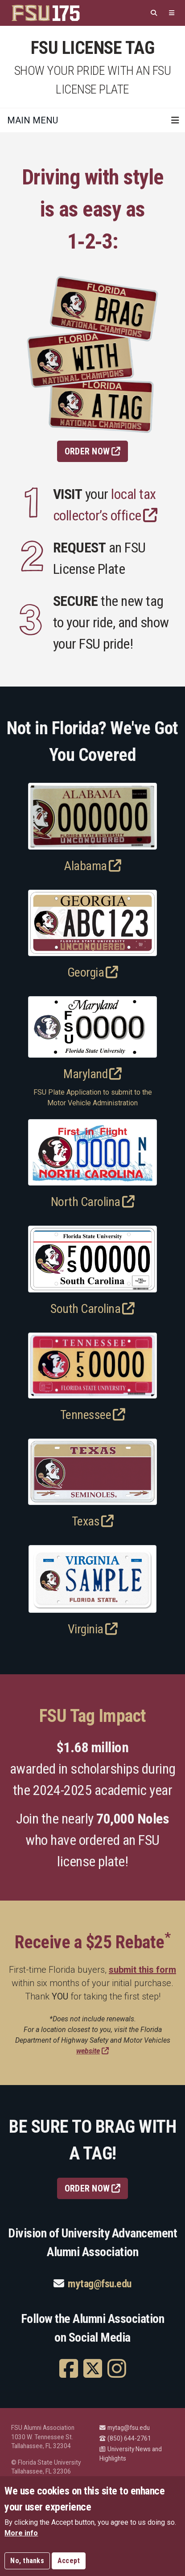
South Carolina (92, 1308)
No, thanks (27, 2563)
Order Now (93, 451)
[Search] (154, 13)
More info (21, 2535)
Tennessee (92, 1414)
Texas (93, 1521)
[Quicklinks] (171, 13)
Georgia (92, 972)
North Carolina (93, 1201)
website (92, 2051)
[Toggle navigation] (175, 120)
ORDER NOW (93, 2188)
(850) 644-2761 (125, 2438)
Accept (69, 2563)
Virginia (93, 1629)
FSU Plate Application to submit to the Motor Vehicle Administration (92, 1097)
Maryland (92, 1074)
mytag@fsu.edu (100, 2284)
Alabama (92, 866)
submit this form (142, 1969)
